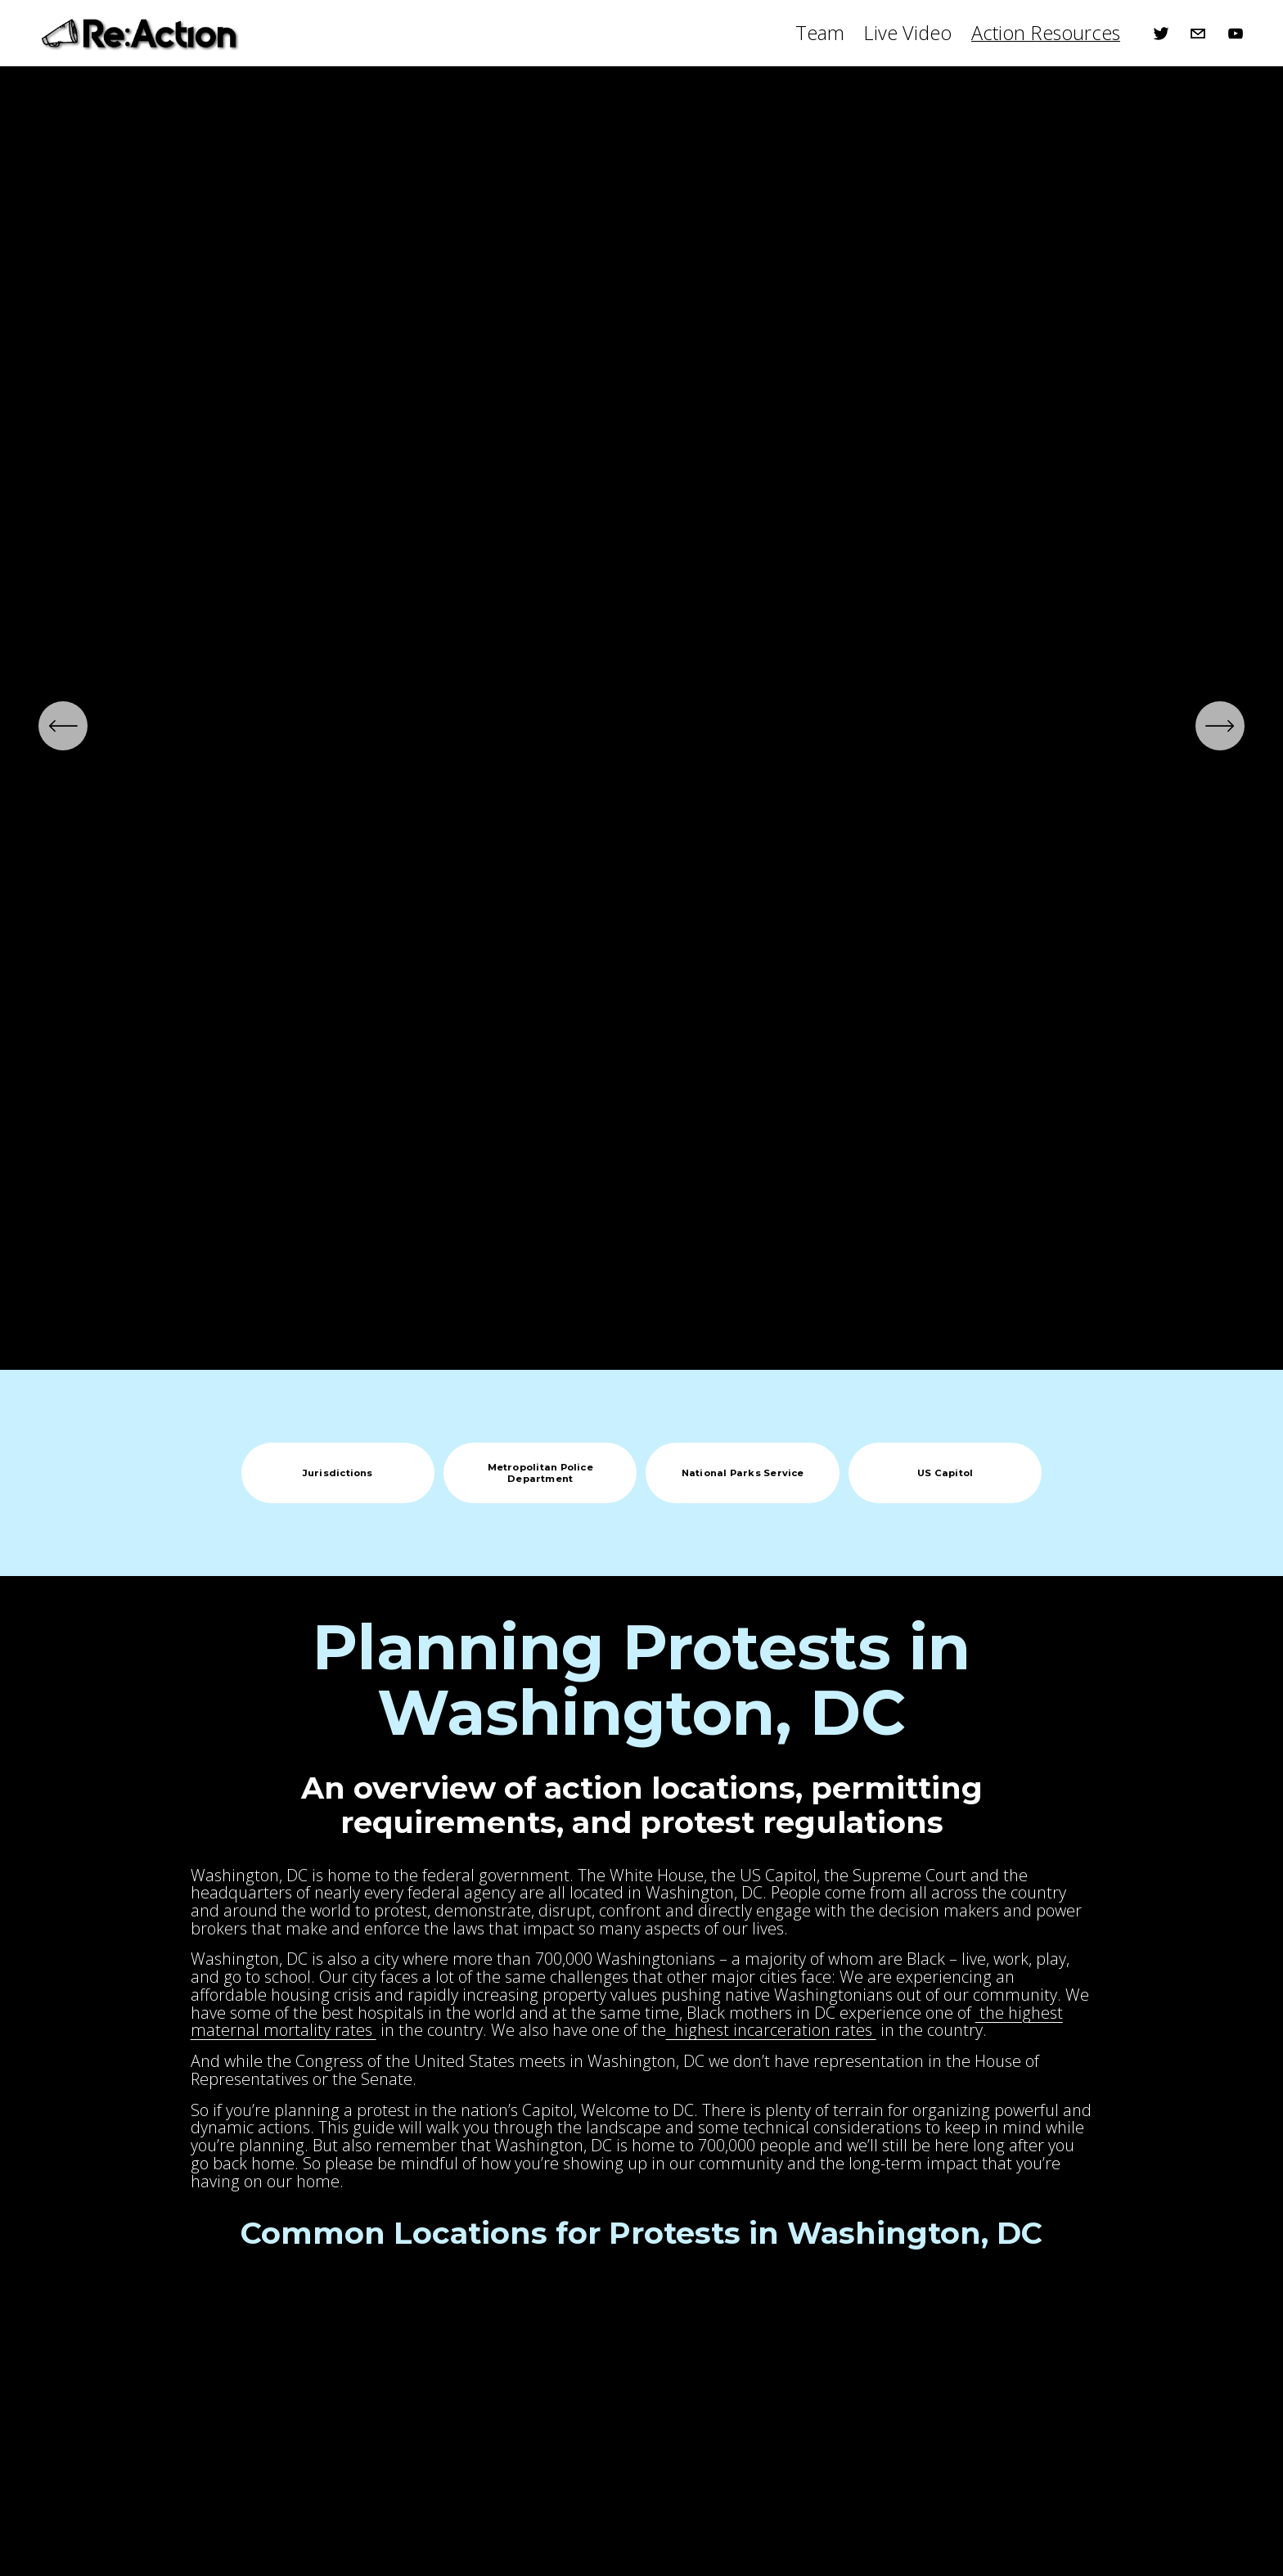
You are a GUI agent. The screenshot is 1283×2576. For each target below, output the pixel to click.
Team (819, 32)
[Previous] (63, 725)
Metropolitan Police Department (540, 1472)
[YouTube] (1236, 34)
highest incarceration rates (771, 2030)
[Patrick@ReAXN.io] (1198, 34)
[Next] (1220, 725)
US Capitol (945, 1473)
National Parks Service (743, 1473)
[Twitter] (1161, 34)
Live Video (907, 32)
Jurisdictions (338, 1473)
